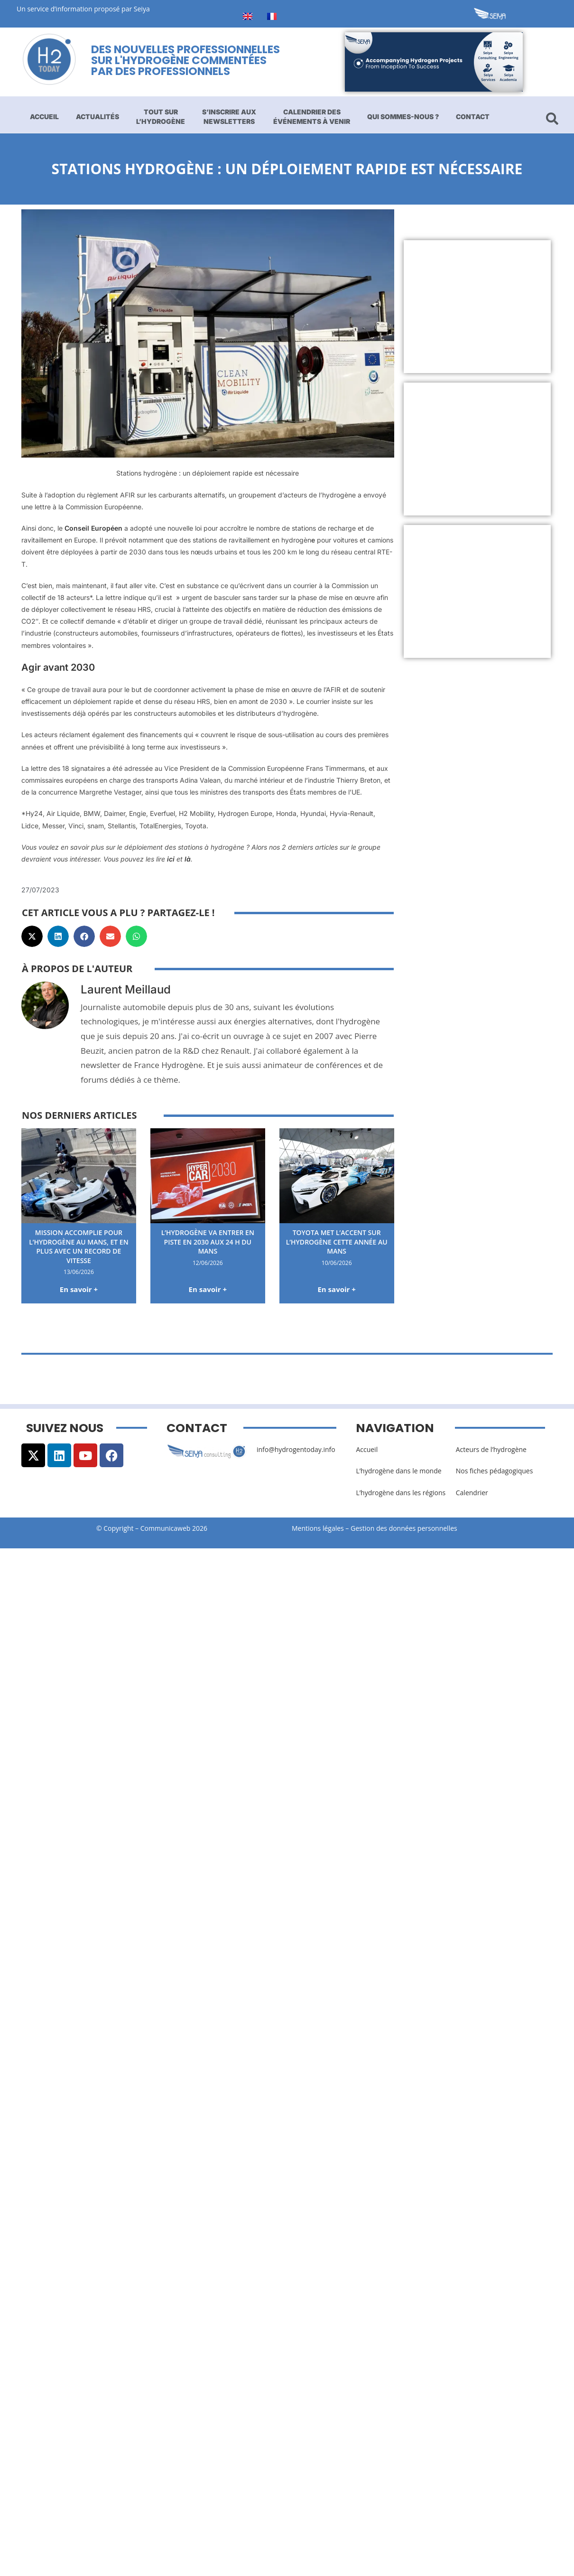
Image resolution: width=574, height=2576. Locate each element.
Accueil (44, 116)
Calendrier (472, 1492)
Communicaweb (165, 1528)
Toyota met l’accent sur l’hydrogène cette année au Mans (337, 1241)
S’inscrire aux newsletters (229, 116)
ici (171, 859)
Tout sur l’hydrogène (160, 116)
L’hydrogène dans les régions (400, 1492)
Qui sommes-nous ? (403, 116)
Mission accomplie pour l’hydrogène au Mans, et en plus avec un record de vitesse (78, 1246)
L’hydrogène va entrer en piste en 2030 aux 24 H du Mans (207, 1241)
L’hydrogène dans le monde (398, 1470)
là (188, 859)
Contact (473, 116)
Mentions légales (318, 1528)
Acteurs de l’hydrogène (491, 1449)
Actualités (97, 116)
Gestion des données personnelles (407, 1528)
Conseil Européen (93, 528)
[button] (32, 936)
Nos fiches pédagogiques (494, 1470)
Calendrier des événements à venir (311, 116)
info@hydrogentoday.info (296, 1449)
